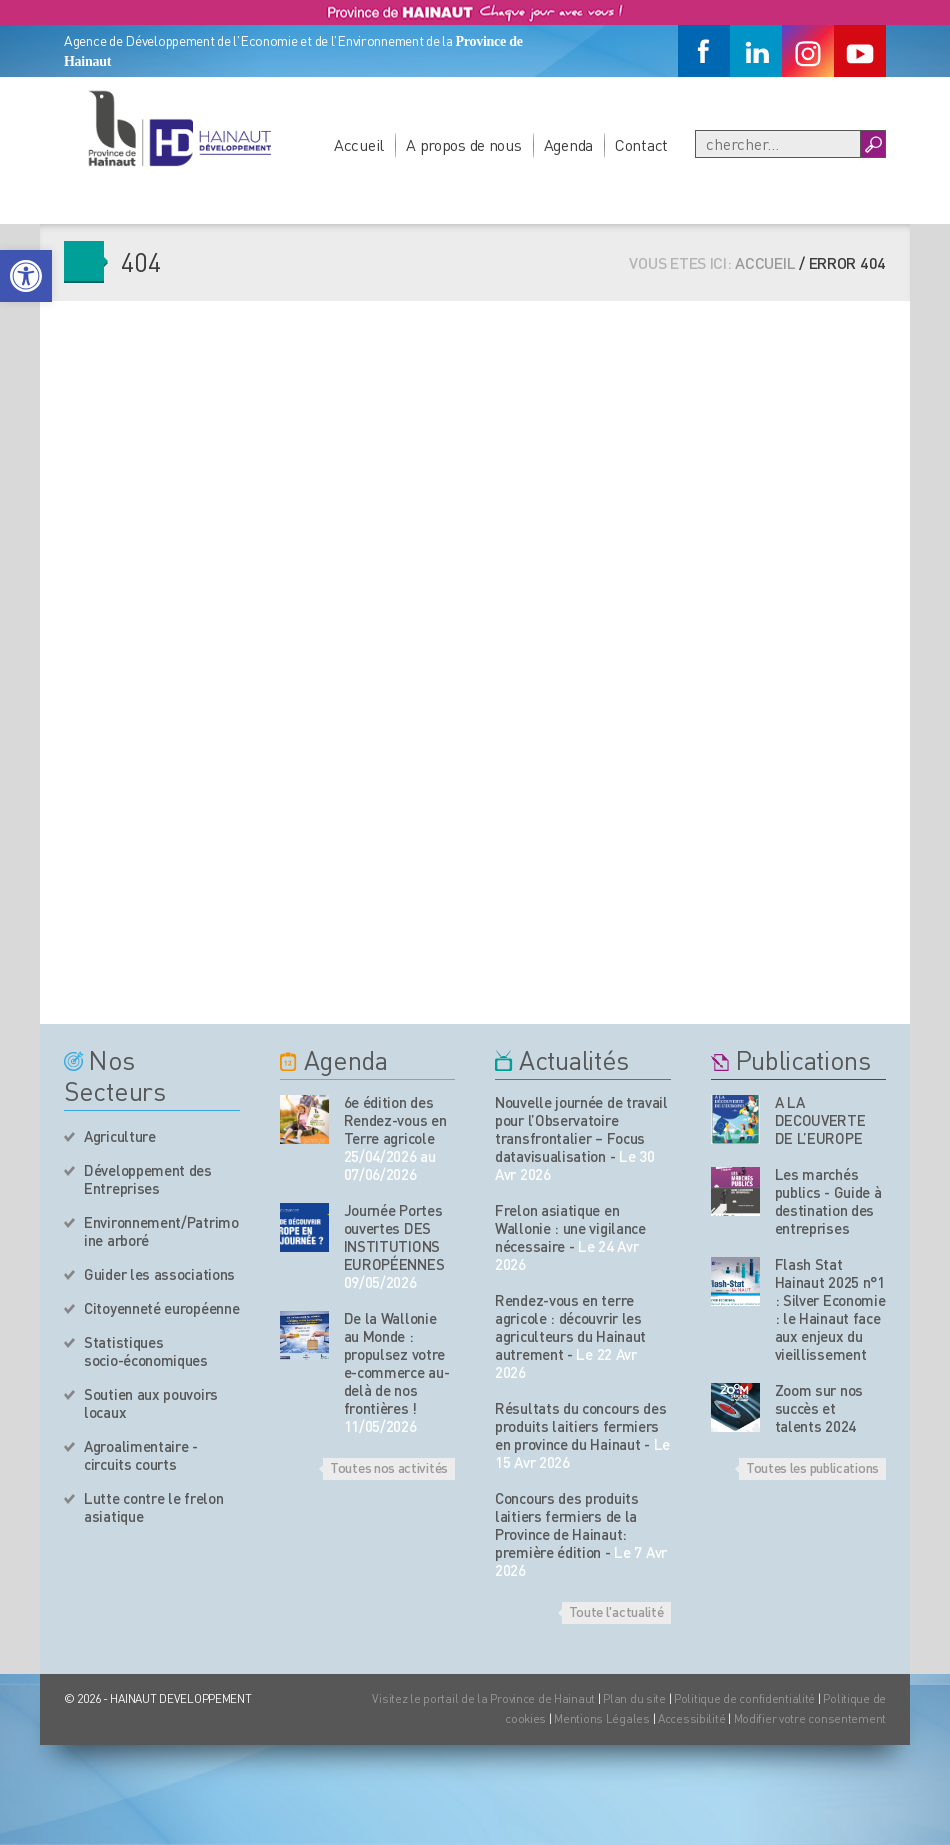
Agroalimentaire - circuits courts (141, 1455)
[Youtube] (860, 51)
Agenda (568, 144)
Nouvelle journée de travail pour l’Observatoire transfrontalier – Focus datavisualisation (581, 1129)
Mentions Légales (602, 1718)
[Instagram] (808, 51)
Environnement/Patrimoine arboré (161, 1231)
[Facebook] (704, 51)
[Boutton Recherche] (872, 144)
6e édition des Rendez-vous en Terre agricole (395, 1120)
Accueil (359, 144)
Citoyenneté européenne (161, 1308)
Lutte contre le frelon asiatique (153, 1507)
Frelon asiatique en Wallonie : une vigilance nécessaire (570, 1228)
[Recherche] (778, 144)
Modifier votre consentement (810, 1718)
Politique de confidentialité (746, 1698)
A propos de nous (464, 144)
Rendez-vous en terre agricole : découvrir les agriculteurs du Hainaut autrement (570, 1327)
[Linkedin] (756, 51)
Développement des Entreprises (148, 1179)
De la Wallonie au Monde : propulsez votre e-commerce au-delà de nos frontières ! (397, 1363)
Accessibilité (691, 1718)
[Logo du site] (179, 128)
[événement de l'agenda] (304, 1119)
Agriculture (120, 1136)
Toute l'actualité (616, 1611)
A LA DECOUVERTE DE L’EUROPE (820, 1120)
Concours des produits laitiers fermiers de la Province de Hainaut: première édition (567, 1525)
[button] (26, 276)
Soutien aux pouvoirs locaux (151, 1403)
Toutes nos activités (389, 1467)
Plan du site (634, 1698)
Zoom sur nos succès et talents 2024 (819, 1408)
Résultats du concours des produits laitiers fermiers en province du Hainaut (581, 1426)
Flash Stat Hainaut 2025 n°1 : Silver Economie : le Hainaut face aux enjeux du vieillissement (830, 1309)
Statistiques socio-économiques (146, 1351)
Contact (641, 144)
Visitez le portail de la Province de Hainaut (483, 1698)
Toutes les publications (812, 1467)
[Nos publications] (735, 1119)
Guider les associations (159, 1274)
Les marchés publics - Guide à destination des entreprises (828, 1201)
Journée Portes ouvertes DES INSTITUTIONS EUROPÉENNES (394, 1237)
